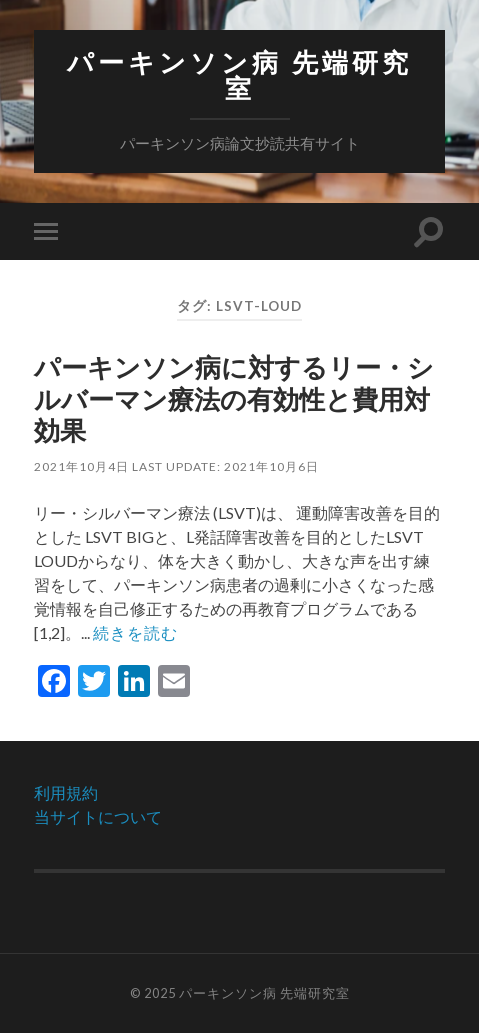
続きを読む (135, 632)
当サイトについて (98, 816)
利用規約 (66, 792)
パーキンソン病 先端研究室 (239, 75)
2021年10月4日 (81, 466)
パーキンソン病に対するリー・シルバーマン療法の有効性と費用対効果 (234, 398)
